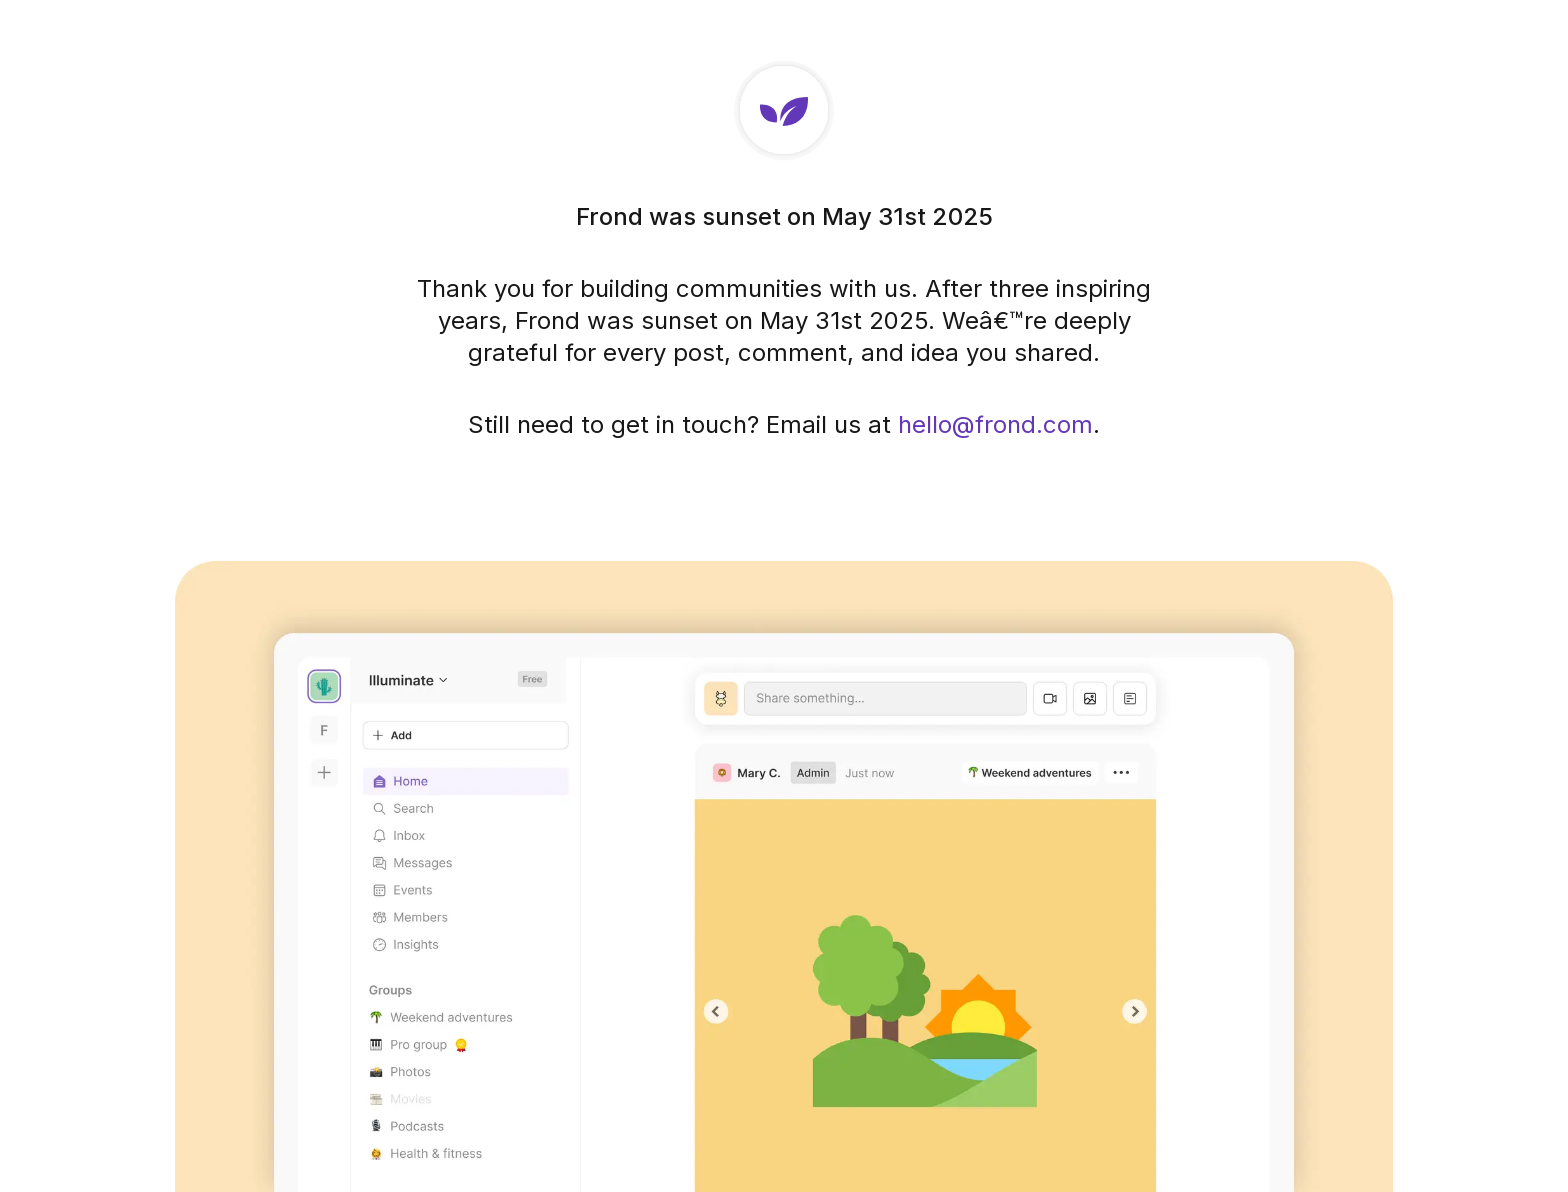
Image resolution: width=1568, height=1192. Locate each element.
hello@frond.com (995, 424)
